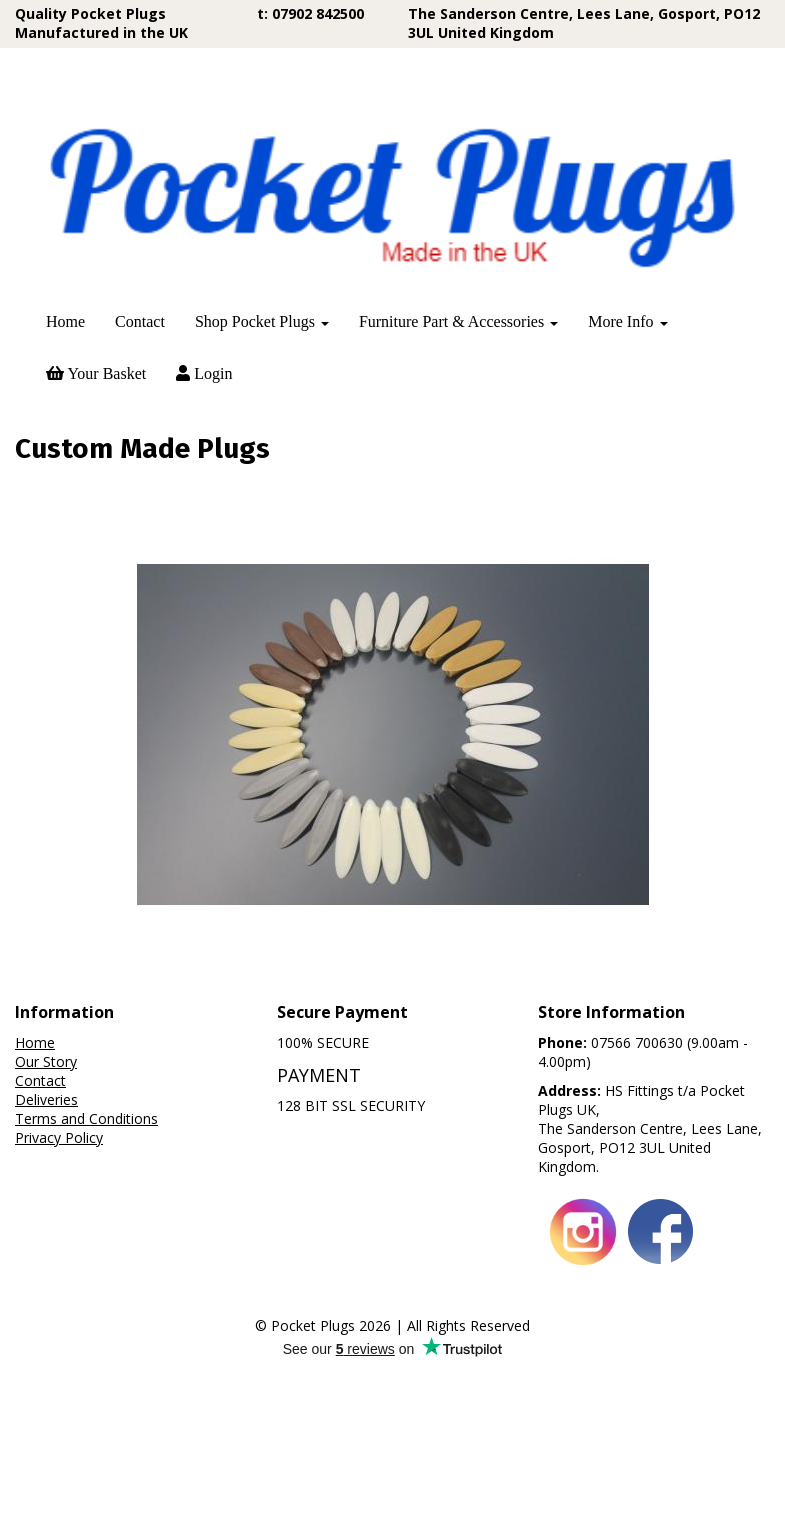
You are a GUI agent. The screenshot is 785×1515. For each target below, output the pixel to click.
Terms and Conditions (86, 1272)
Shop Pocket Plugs (262, 321)
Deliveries (46, 1253)
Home (65, 321)
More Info (627, 321)
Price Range (64, 497)
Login (204, 373)
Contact (140, 321)
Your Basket (96, 373)
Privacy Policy (59, 1291)
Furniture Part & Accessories (458, 321)
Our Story (46, 1215)
